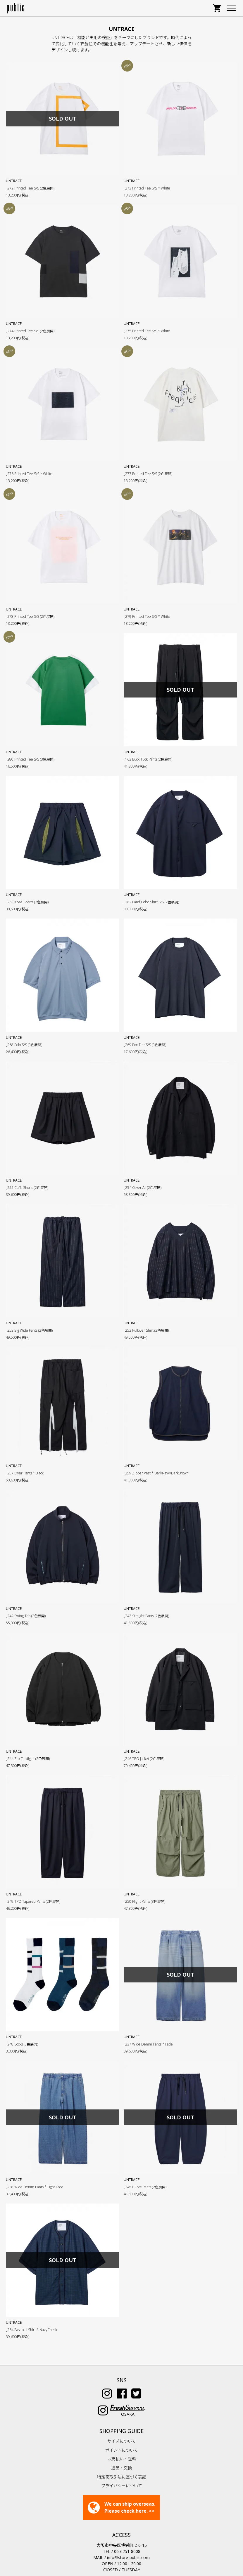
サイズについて (121, 2403)
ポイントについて (121, 2412)
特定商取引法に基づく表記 (121, 2439)
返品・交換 (121, 2430)
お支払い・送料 (121, 2421)
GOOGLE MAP (121, 2546)
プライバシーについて (121, 2448)
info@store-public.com (128, 2520)
